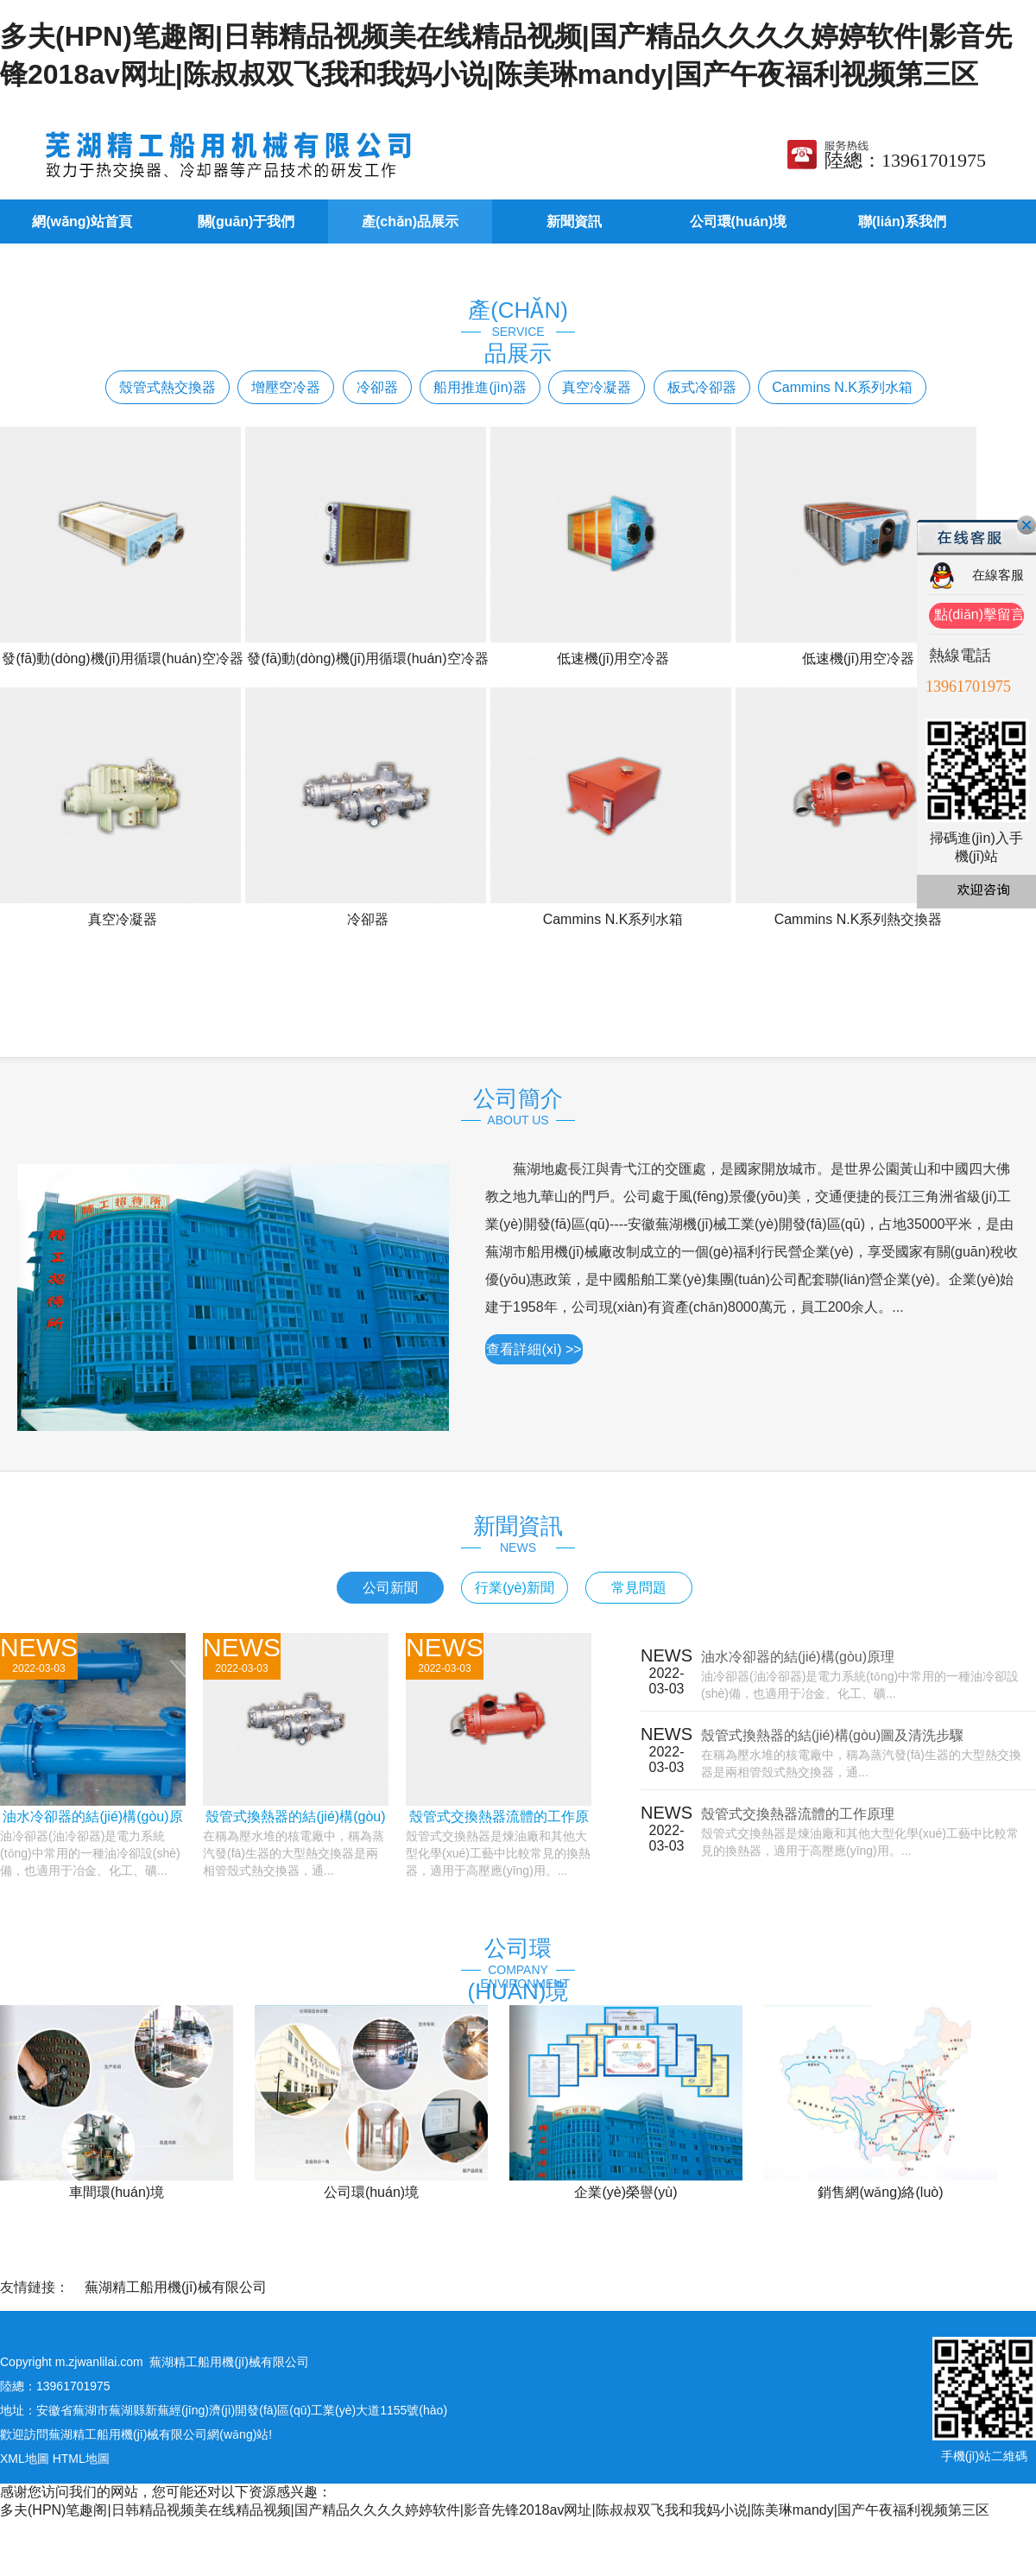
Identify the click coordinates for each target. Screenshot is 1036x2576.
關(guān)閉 (1026, 525)
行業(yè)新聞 (514, 1587)
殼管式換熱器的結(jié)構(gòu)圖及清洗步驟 (832, 1735)
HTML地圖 (81, 2458)
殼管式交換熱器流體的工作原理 (797, 1814)
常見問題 (638, 1587)
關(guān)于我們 (246, 221)
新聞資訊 (574, 221)
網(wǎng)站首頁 (82, 221)
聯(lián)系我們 (902, 221)
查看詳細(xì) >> (533, 1349)
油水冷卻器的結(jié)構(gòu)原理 (797, 1656)
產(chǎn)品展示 (410, 221)
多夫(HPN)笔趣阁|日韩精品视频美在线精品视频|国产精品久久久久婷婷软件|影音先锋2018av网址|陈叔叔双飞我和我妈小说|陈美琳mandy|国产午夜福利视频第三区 (494, 2510)
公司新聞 (390, 1587)
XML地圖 (24, 2458)
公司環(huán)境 (738, 221)
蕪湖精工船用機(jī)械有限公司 (176, 2287)
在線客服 (998, 574)
